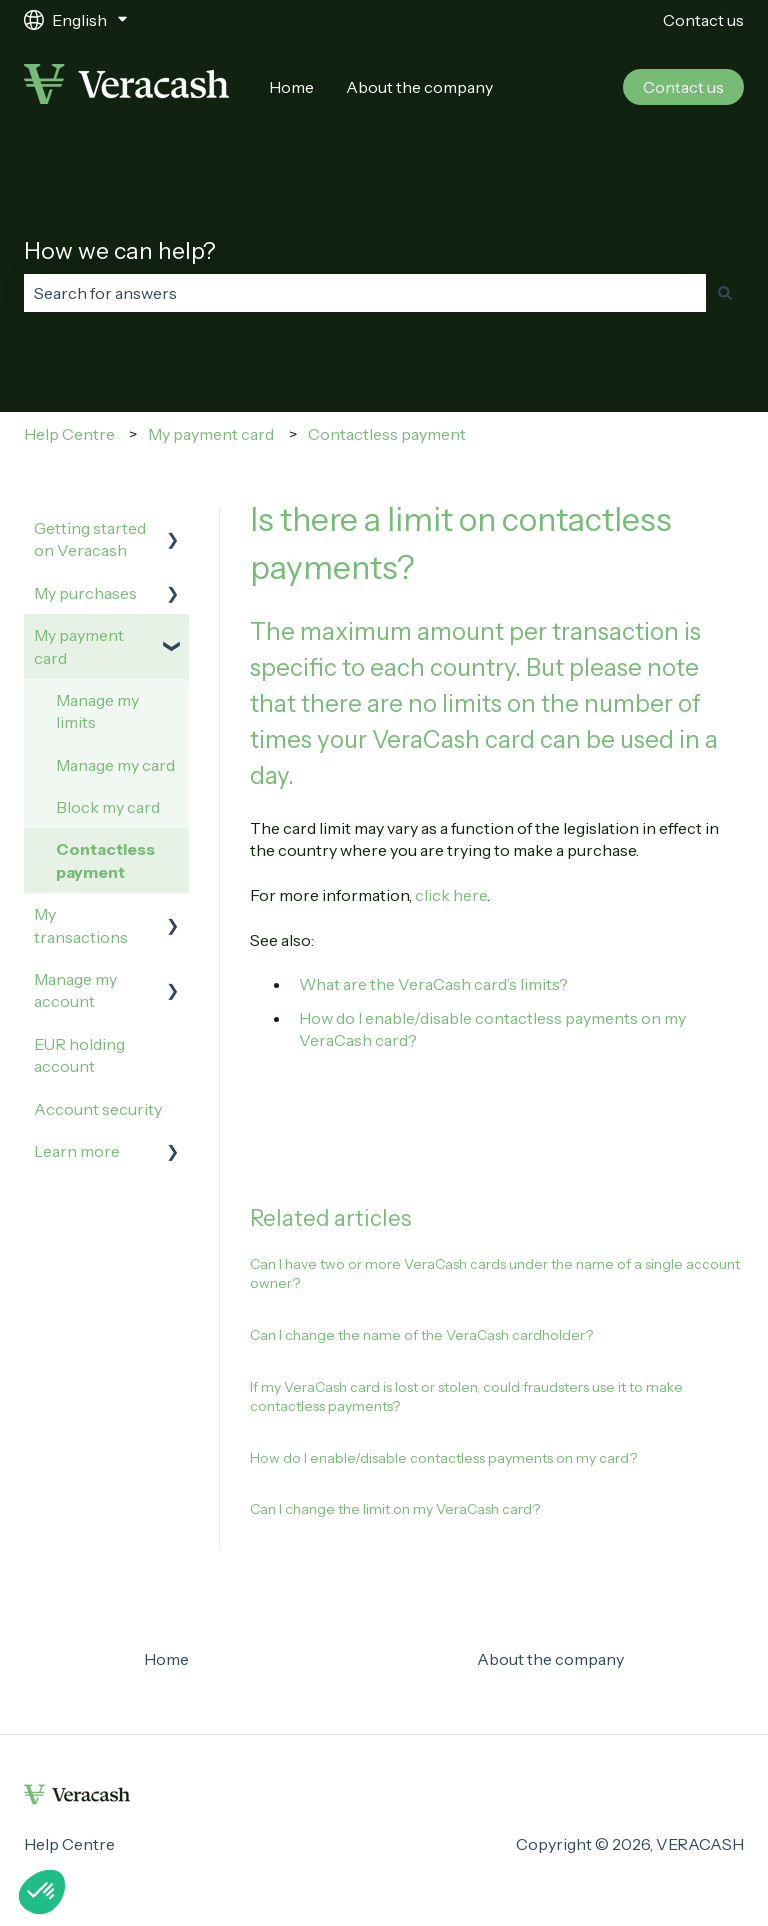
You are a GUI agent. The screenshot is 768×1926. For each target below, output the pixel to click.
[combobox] (365, 293)
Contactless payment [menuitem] (105, 860)
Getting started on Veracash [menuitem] (90, 539)
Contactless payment (387, 434)
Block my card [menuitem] (108, 807)
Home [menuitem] (166, 1659)
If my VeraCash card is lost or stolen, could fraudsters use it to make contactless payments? (466, 1397)
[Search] (725, 293)
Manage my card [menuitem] (115, 765)
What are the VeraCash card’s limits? (433, 984)
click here (451, 895)
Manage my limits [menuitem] (97, 711)
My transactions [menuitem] (81, 925)
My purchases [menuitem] (85, 593)
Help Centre (69, 434)
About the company (419, 87)
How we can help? (120, 251)
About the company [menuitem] (550, 1659)
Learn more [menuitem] (77, 1151)
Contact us (703, 20)
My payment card (211, 434)
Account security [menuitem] (98, 1109)
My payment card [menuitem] (79, 646)
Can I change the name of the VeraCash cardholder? (421, 1335)
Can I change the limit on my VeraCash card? (395, 1509)
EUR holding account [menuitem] (79, 1055)
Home (291, 87)
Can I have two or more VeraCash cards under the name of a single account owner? (495, 1274)
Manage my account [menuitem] (75, 990)
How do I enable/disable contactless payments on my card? (443, 1458)
